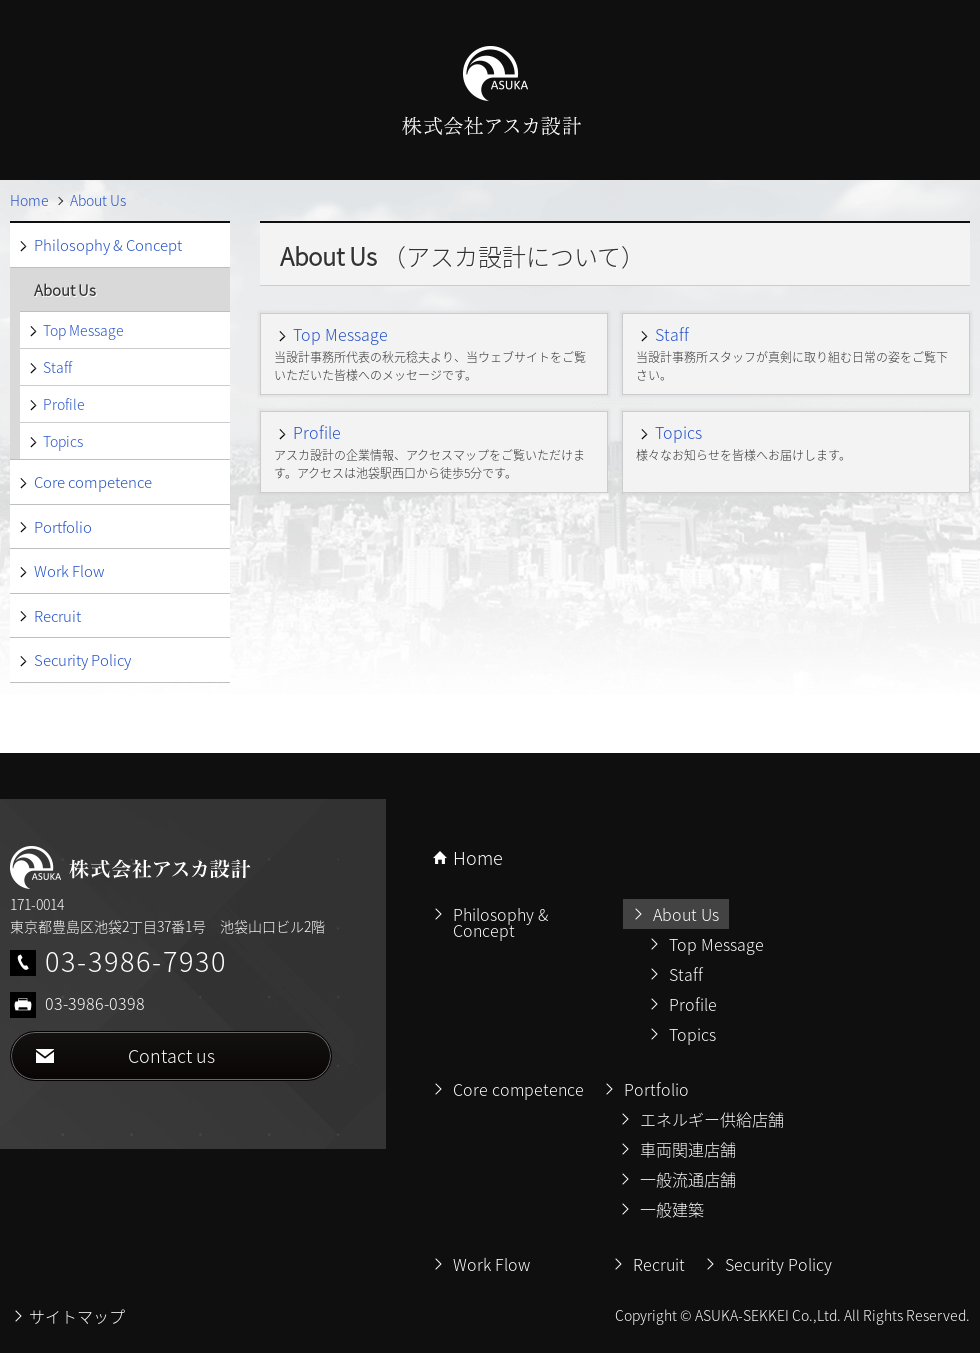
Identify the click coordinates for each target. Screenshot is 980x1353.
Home (478, 857)
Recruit (57, 616)
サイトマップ (77, 1316)
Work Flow (69, 571)
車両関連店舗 (688, 1149)
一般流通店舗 (688, 1179)
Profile (317, 432)
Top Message (340, 334)
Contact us (171, 1055)
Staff (672, 334)
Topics (678, 432)
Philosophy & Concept (108, 245)
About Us (65, 290)
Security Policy (82, 660)
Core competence (93, 482)
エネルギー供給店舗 (712, 1119)
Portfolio (63, 527)
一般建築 (672, 1209)
